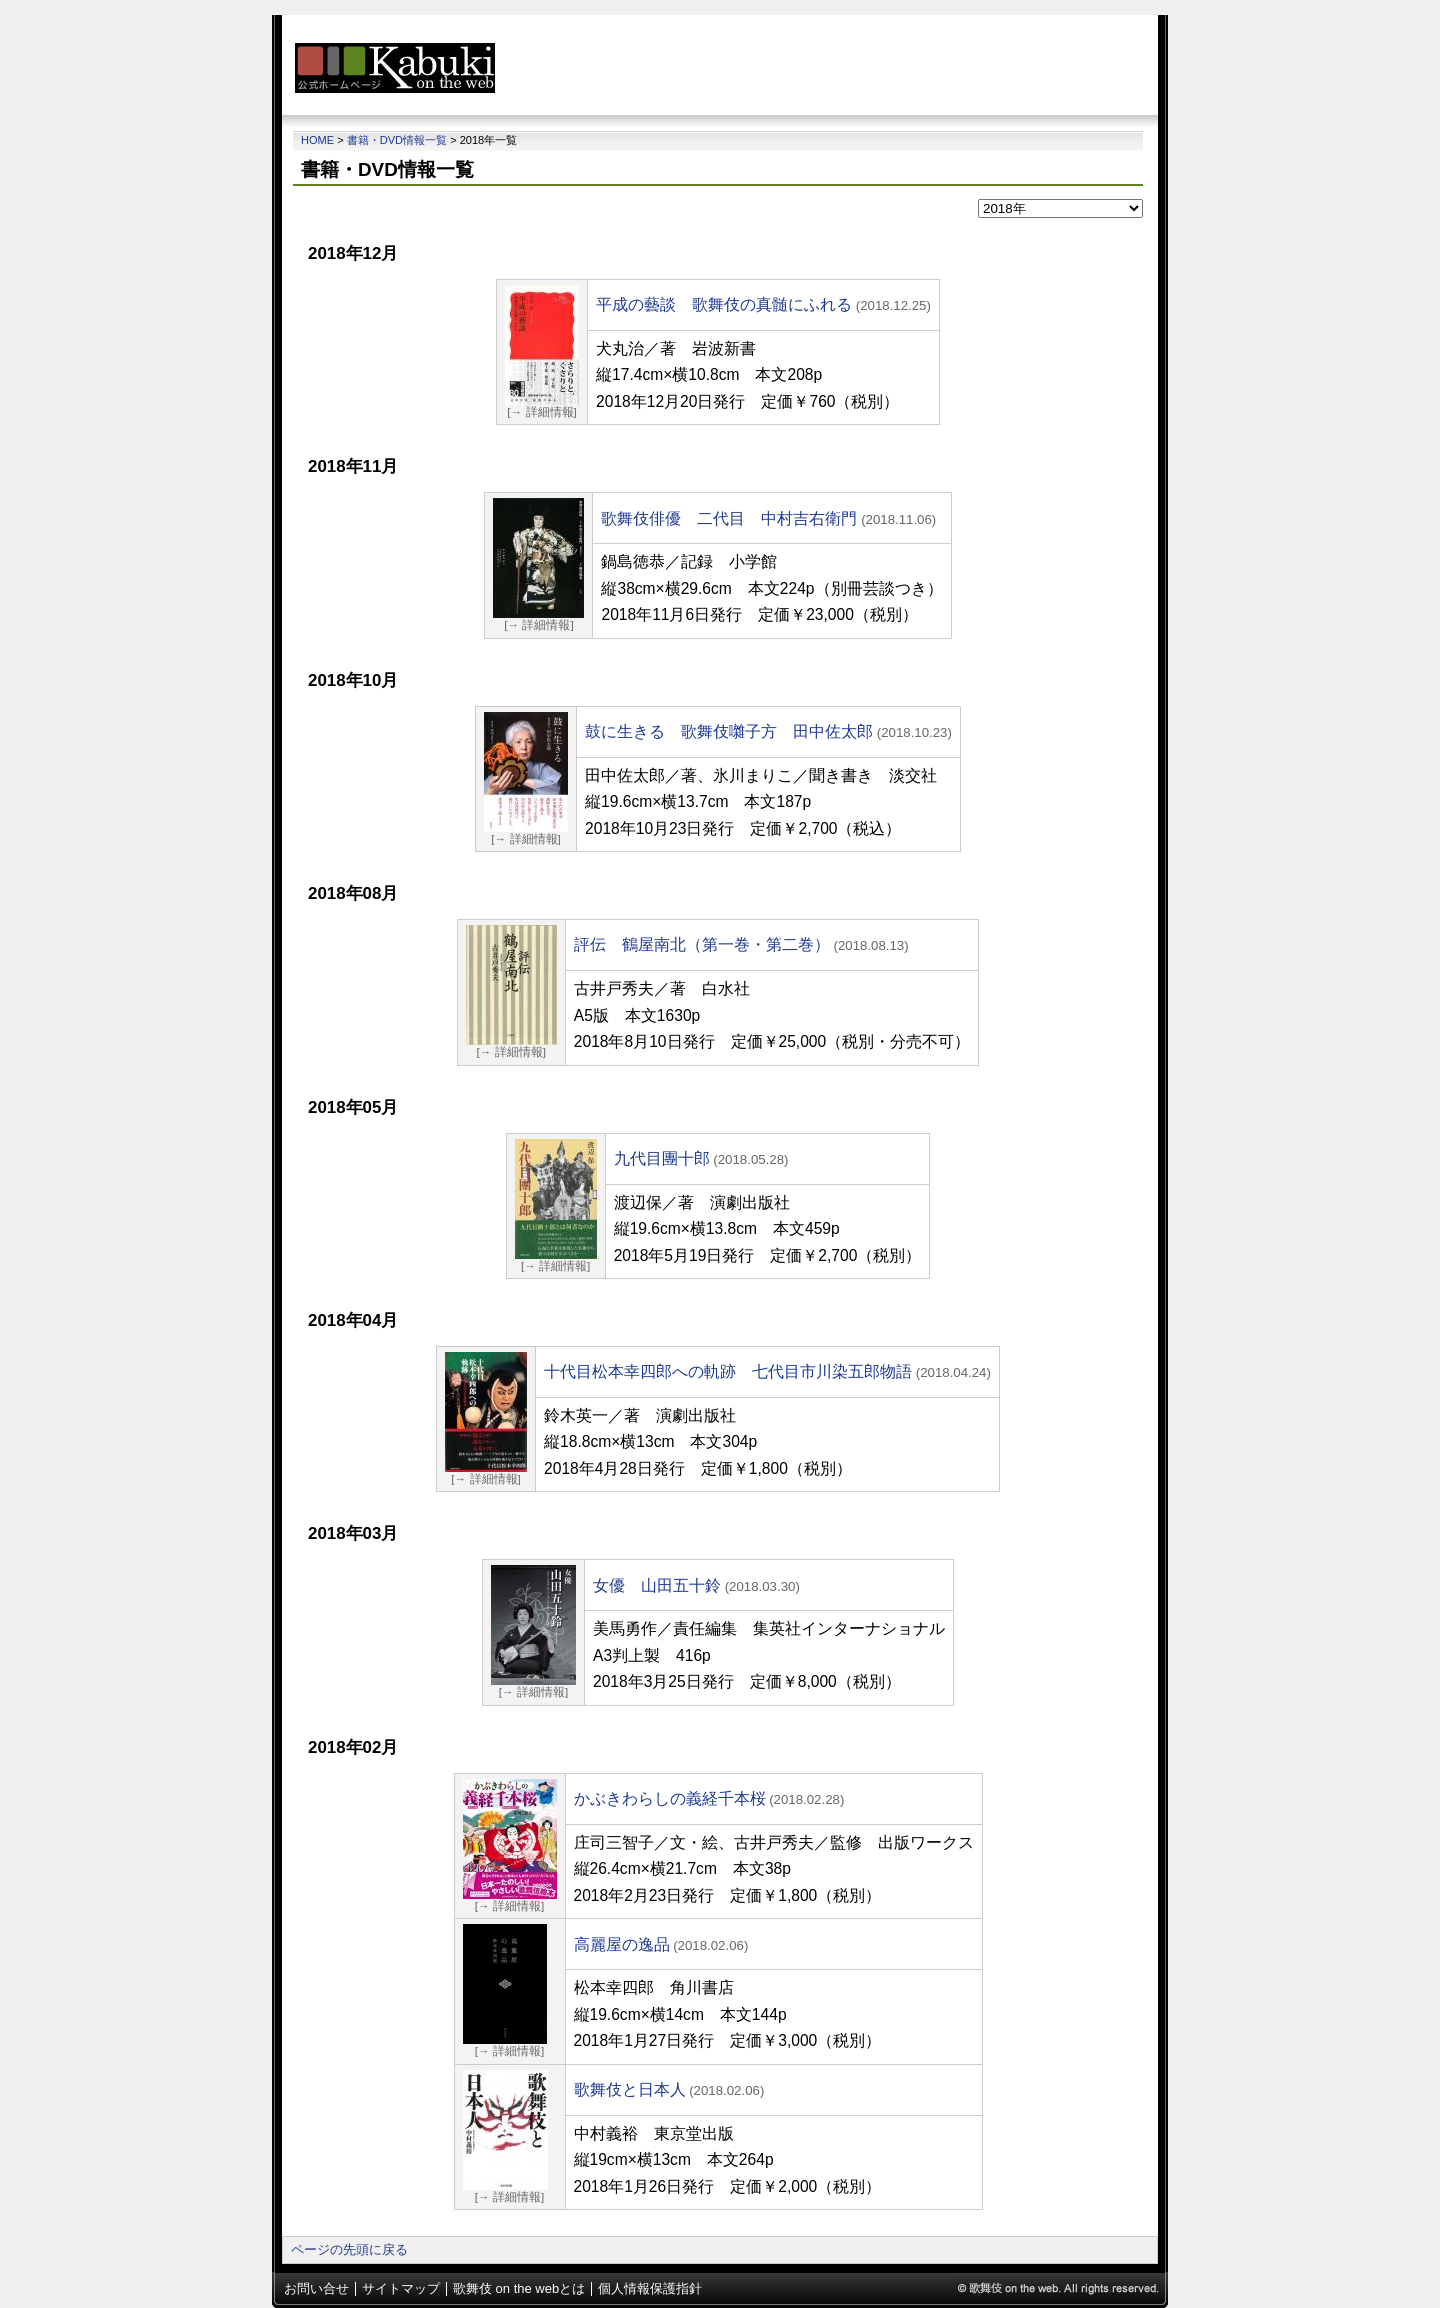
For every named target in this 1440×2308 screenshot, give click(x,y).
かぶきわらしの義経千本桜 (670, 1798)
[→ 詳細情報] (541, 411)
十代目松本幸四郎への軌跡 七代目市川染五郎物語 (728, 1371)
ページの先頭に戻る (349, 2249)
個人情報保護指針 (650, 2288)
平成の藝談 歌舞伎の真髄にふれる (724, 304)
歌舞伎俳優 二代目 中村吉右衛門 (729, 518)
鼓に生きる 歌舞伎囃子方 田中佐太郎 (729, 731)
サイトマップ (401, 2288)
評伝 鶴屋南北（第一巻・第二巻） (702, 944)
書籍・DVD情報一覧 (397, 140)
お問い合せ (316, 2288)
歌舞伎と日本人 (630, 2089)
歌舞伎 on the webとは (519, 2288)
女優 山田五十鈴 (657, 1585)
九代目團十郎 (662, 1158)
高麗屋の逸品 (622, 1944)
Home (317, 140)
